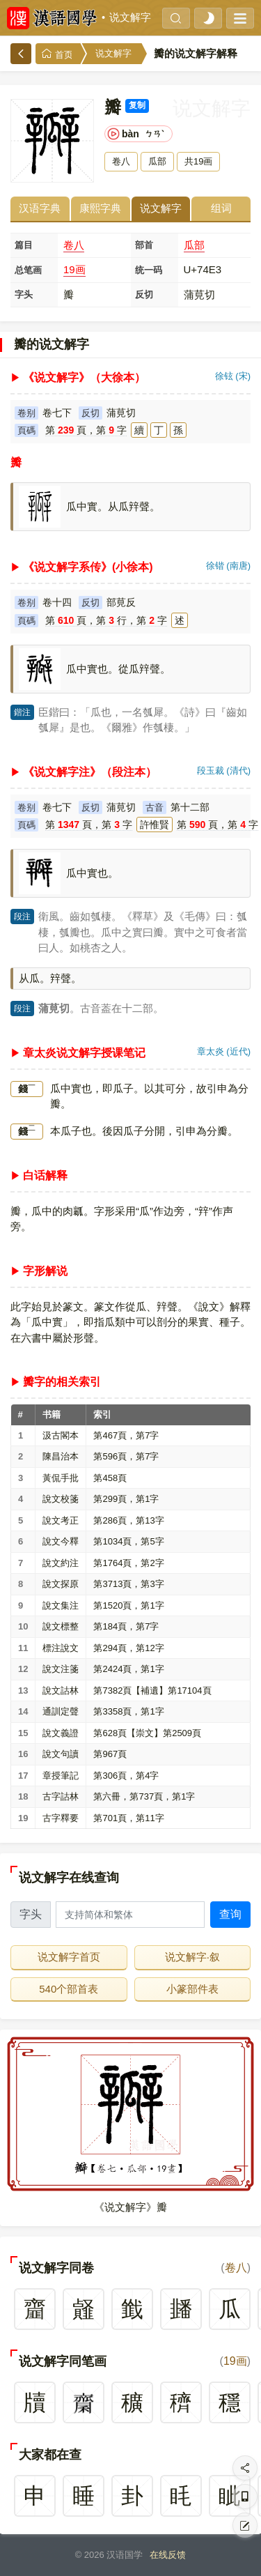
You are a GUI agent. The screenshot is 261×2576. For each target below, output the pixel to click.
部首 (144, 245)
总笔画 (28, 270)
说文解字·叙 (192, 1957)
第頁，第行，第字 (106, 620)
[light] (208, 18)
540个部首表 (68, 1989)
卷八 (73, 245)
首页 (57, 54)
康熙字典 (100, 208)
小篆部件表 (192, 1989)
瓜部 (194, 245)
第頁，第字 (86, 430)
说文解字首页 (69, 1957)
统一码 (148, 270)
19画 (74, 269)
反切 (144, 294)
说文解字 (130, 17)
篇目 (24, 245)
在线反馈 (168, 2555)
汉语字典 (40, 208)
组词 (221, 208)
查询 (230, 1914)
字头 (24, 294)
